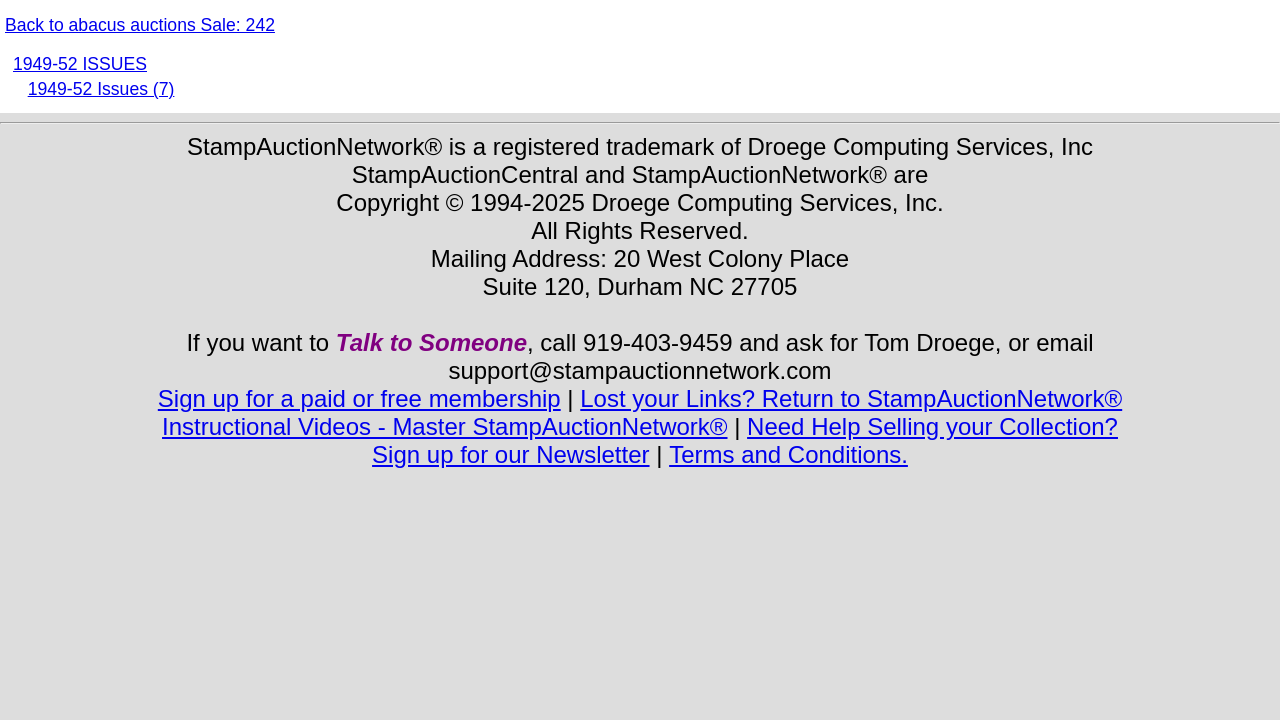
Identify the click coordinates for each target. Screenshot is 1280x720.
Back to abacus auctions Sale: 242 (140, 25)
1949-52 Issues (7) (101, 89)
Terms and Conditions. (788, 454)
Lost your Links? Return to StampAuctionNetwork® (851, 398)
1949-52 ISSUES (80, 64)
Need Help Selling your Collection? (932, 426)
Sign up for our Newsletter (510, 454)
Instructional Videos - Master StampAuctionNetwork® (444, 426)
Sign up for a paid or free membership (359, 398)
